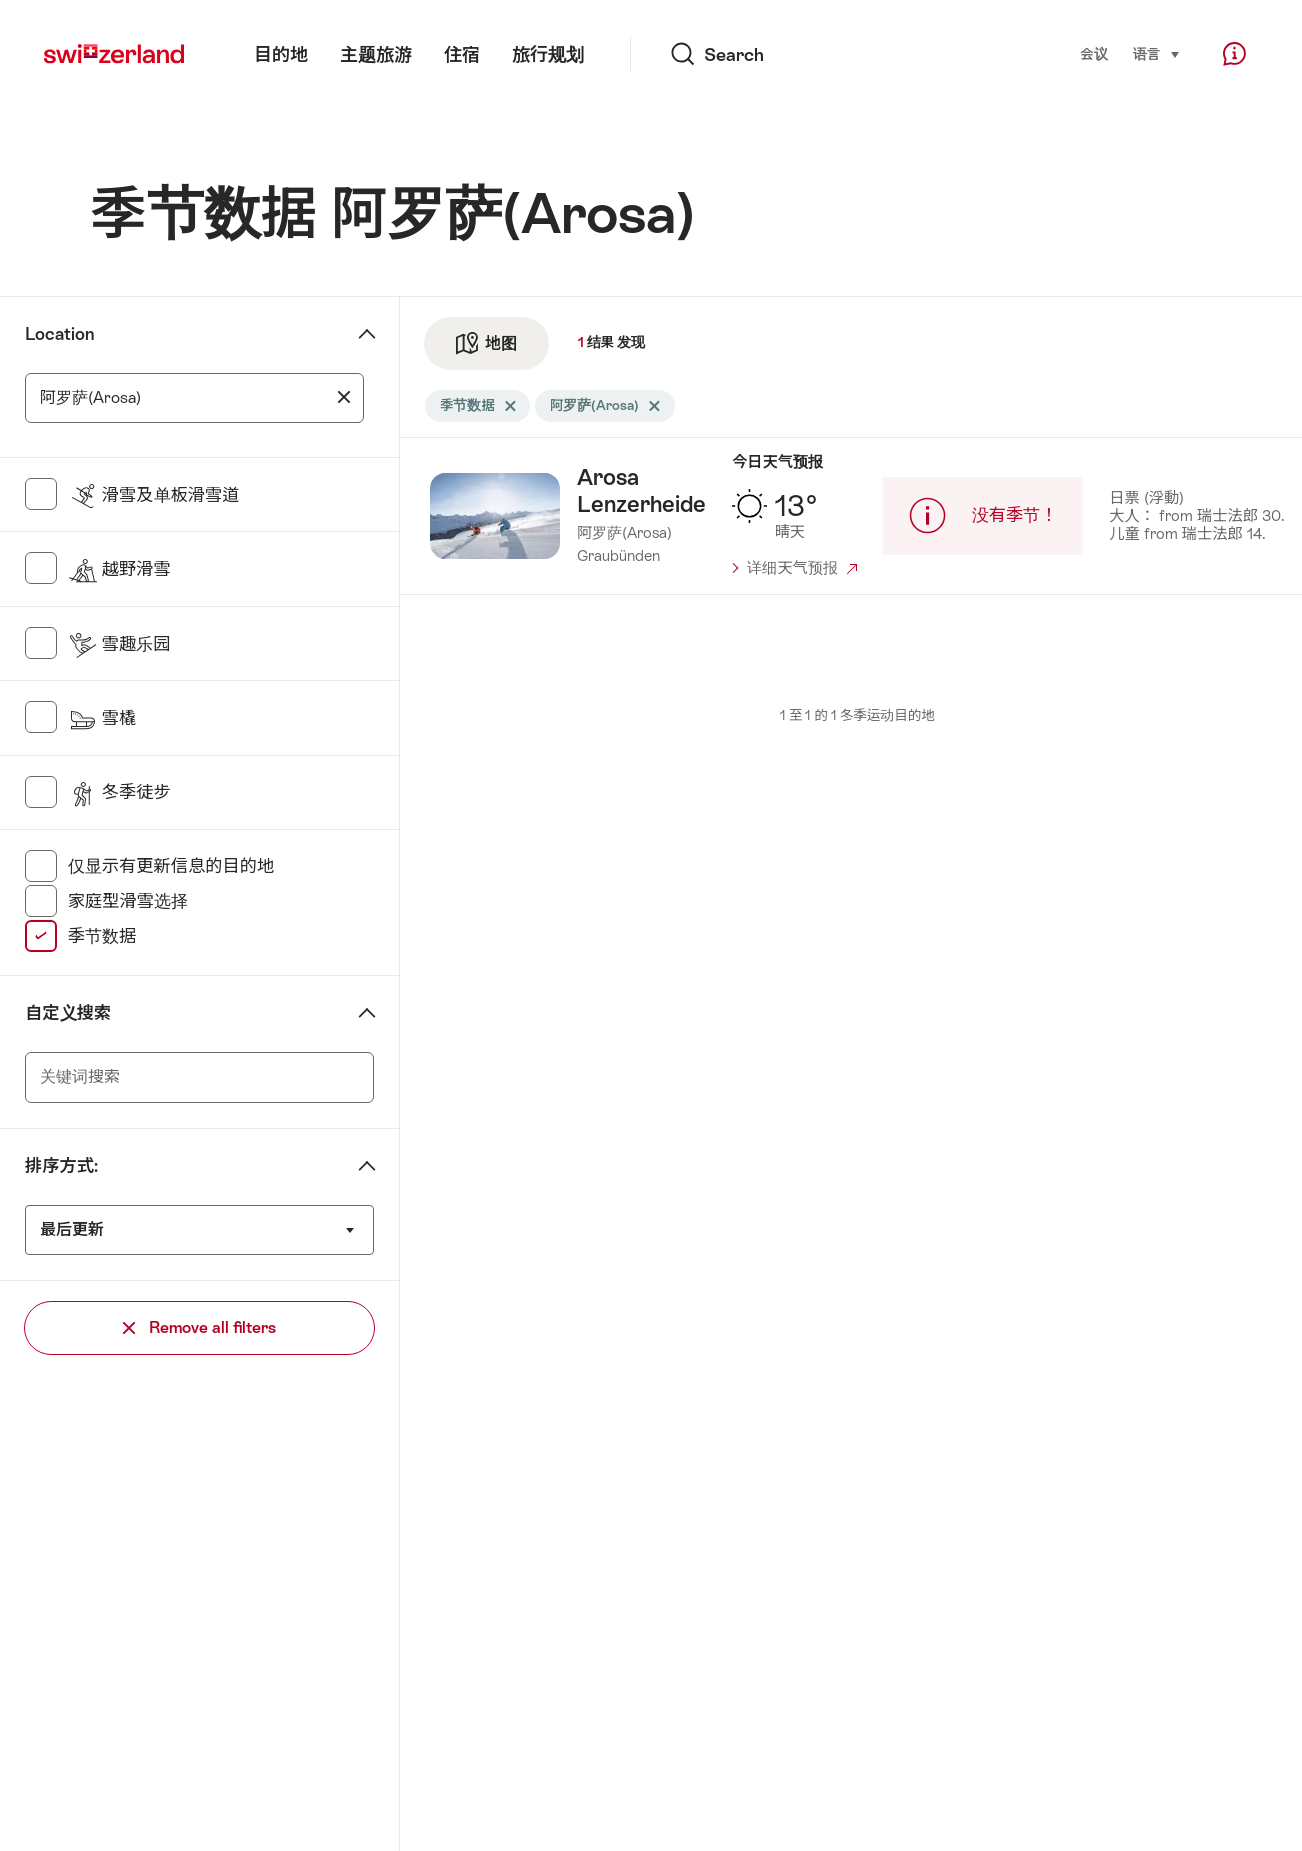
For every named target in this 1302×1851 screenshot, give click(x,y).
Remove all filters (199, 1327)
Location (59, 334)
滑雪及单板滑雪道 (154, 495)
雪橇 (102, 718)
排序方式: (61, 1166)
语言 (1157, 53)
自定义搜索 (68, 1013)
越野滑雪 (119, 569)
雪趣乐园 (119, 644)
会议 (1094, 54)
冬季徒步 (119, 792)
